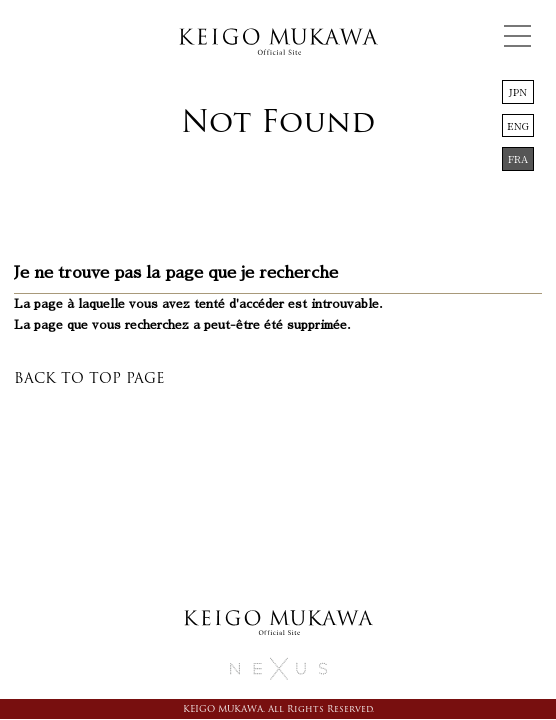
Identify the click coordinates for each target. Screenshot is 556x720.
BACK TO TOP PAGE (89, 378)
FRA (518, 158)
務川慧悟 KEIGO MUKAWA (278, 45)
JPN (518, 91)
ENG (518, 125)
